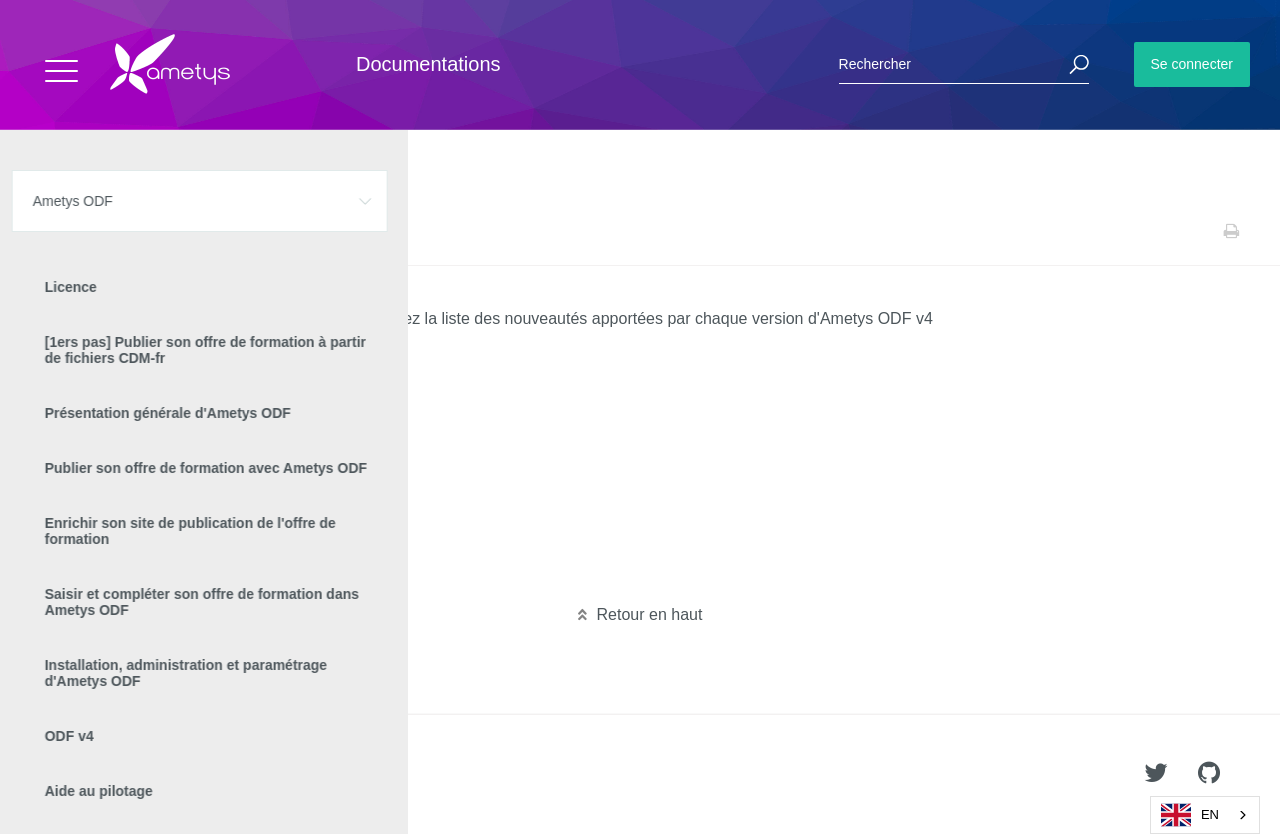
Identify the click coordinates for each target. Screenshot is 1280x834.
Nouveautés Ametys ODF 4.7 (166, 418)
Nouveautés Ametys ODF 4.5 (166, 482)
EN (1190, 815)
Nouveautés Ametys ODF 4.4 (166, 514)
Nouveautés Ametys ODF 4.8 (166, 386)
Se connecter (1192, 64)
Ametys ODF (132, 231)
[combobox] (1205, 815)
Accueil (59, 231)
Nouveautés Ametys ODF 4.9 (166, 354)
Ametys (132, 775)
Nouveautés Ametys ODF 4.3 (166, 546)
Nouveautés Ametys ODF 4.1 (166, 578)
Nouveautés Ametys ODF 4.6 (166, 450)
